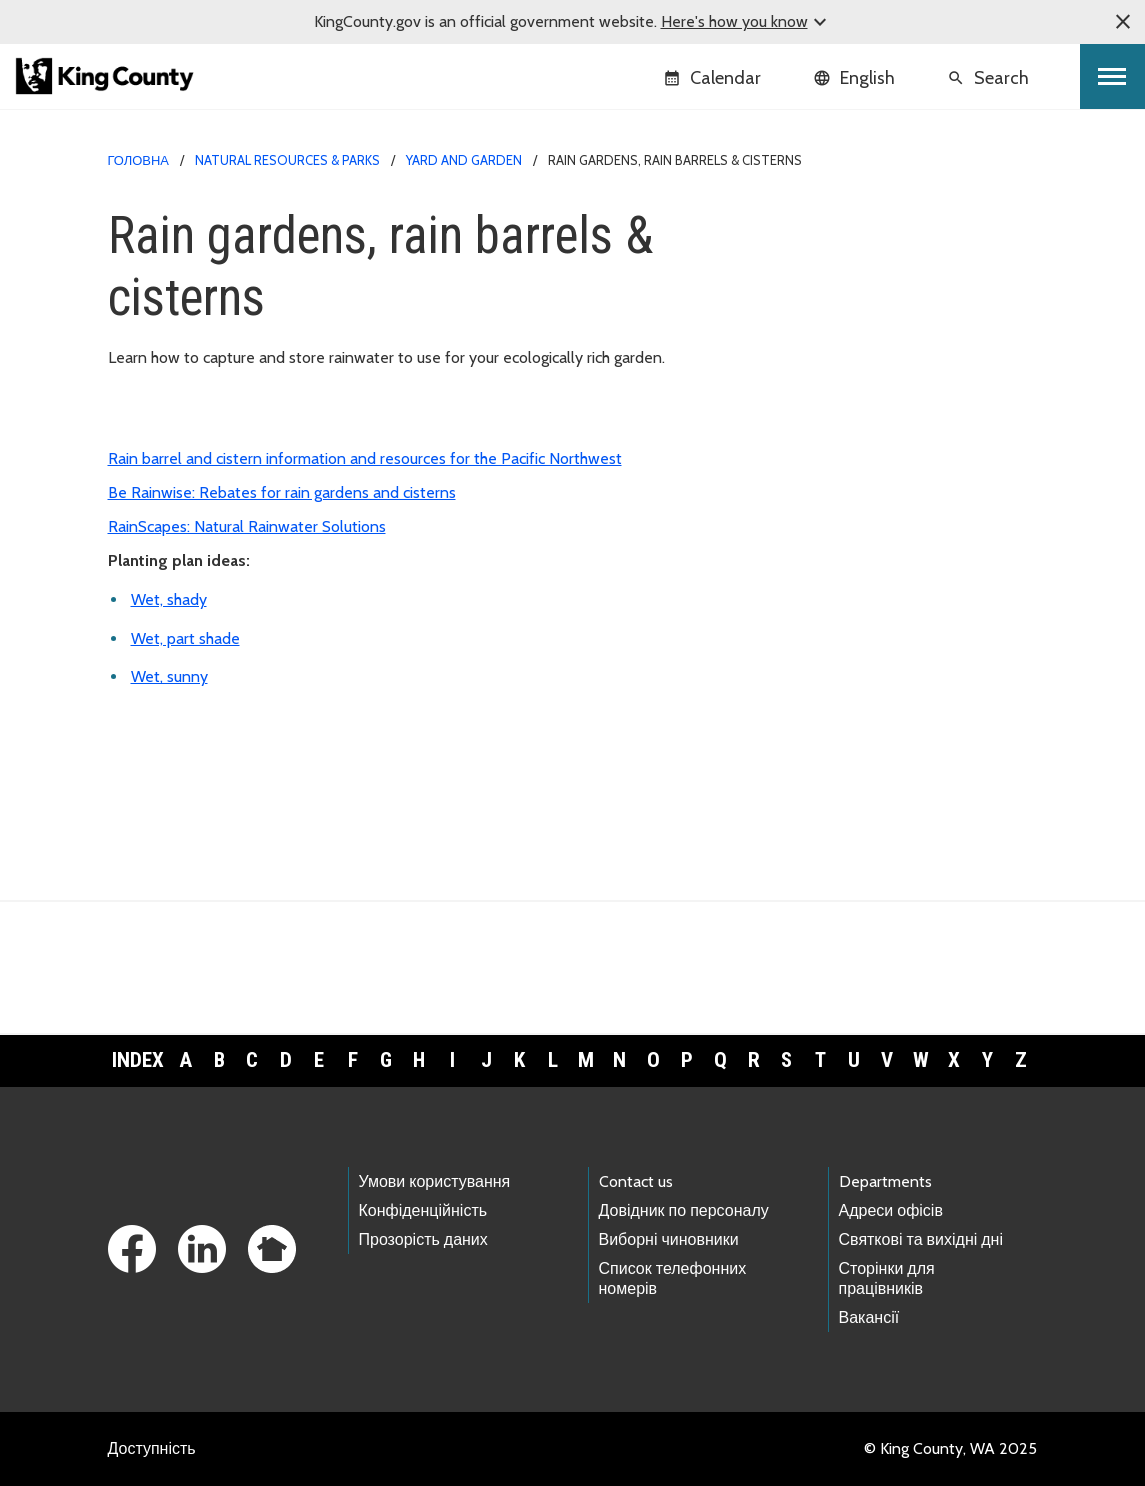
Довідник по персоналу (684, 1210)
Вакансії (869, 1317)
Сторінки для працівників (887, 1278)
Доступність (152, 1448)
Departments (885, 1181)
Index (138, 1060)
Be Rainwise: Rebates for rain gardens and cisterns (282, 492)
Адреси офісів (891, 1210)
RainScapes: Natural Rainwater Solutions (247, 526)
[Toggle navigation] (1112, 76)
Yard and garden (464, 160)
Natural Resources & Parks (287, 160)
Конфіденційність (423, 1210)
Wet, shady (169, 599)
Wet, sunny (169, 676)
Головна (138, 160)
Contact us (636, 1181)
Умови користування (435, 1181)
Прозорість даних (423, 1239)
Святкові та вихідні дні (921, 1239)
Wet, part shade (185, 638)
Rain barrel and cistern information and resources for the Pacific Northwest (365, 458)
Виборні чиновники (669, 1239)
